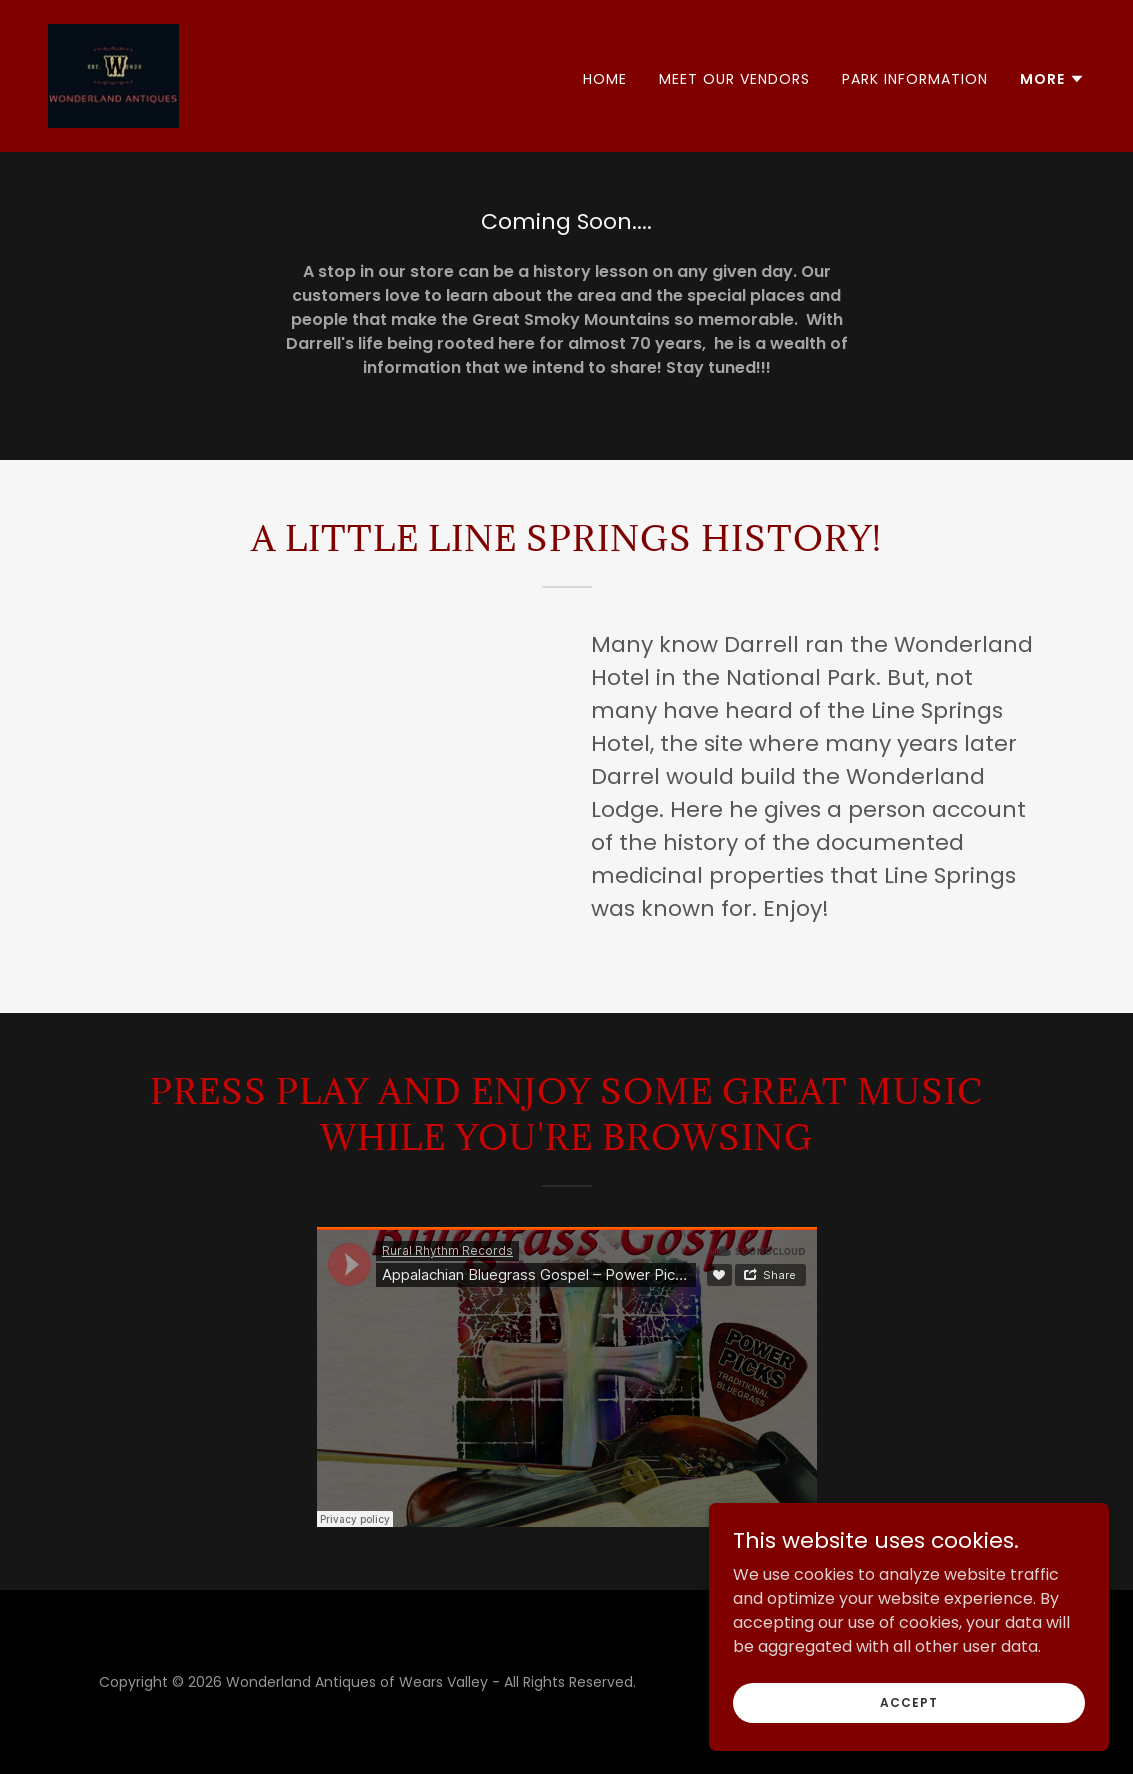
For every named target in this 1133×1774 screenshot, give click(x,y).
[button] (1052, 79)
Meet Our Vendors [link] (734, 79)
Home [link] (605, 79)
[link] (113, 74)
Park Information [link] (915, 79)
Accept (908, 1701)
